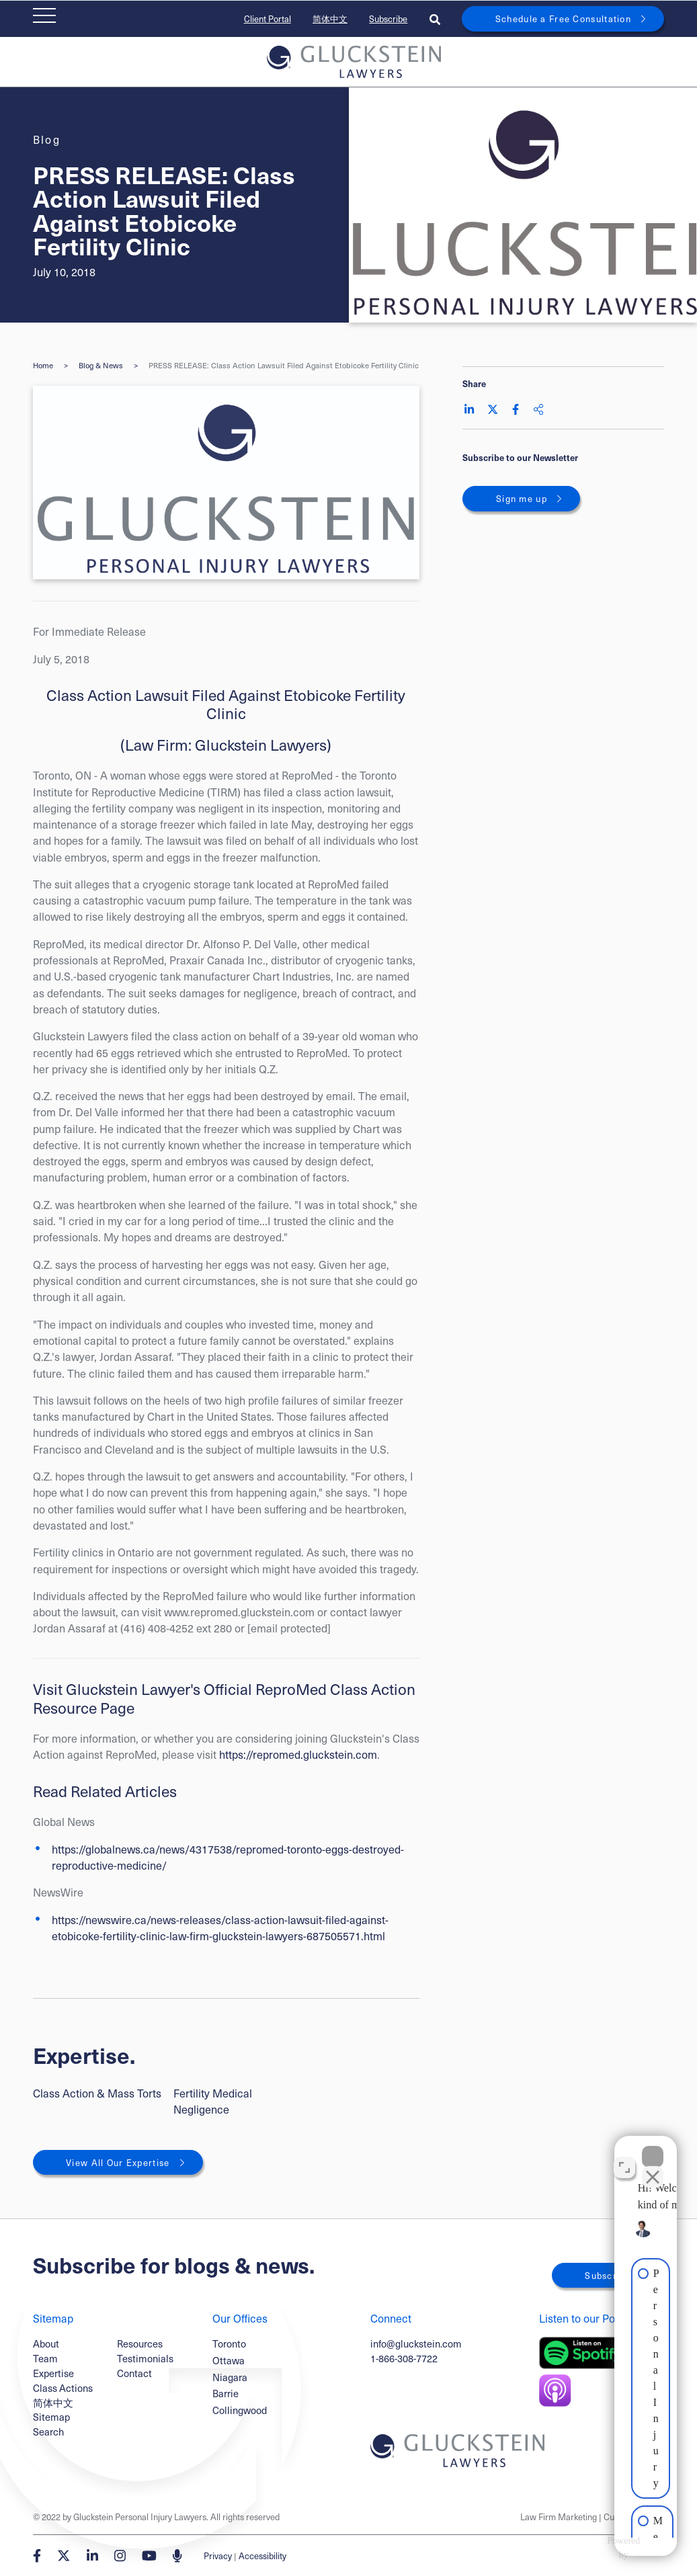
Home (43, 365)
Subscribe (388, 18)
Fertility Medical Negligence (212, 2101)
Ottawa (228, 2361)
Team (45, 2358)
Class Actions (63, 2387)
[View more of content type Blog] (47, 139)
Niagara (229, 2377)
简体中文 (330, 18)
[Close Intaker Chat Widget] (652, 2146)
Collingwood (239, 2410)
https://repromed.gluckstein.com (298, 1754)
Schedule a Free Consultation (563, 18)
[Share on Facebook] (515, 409)
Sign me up (521, 498)
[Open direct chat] (624, 2157)
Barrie (225, 2393)
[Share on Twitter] (492, 409)
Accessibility (262, 2555)
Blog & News (101, 365)
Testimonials (145, 2358)
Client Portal (267, 18)
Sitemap (51, 2416)
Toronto (229, 2344)
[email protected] (289, 1628)
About (46, 2343)
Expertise (53, 2373)
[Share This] (538, 409)
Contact (134, 2373)
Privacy (218, 2555)
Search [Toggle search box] (48, 2431)
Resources (140, 2343)
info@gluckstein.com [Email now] (416, 2343)
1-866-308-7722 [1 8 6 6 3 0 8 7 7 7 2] (404, 2358)
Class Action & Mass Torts (97, 2093)
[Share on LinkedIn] (469, 409)
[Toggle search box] (434, 19)
